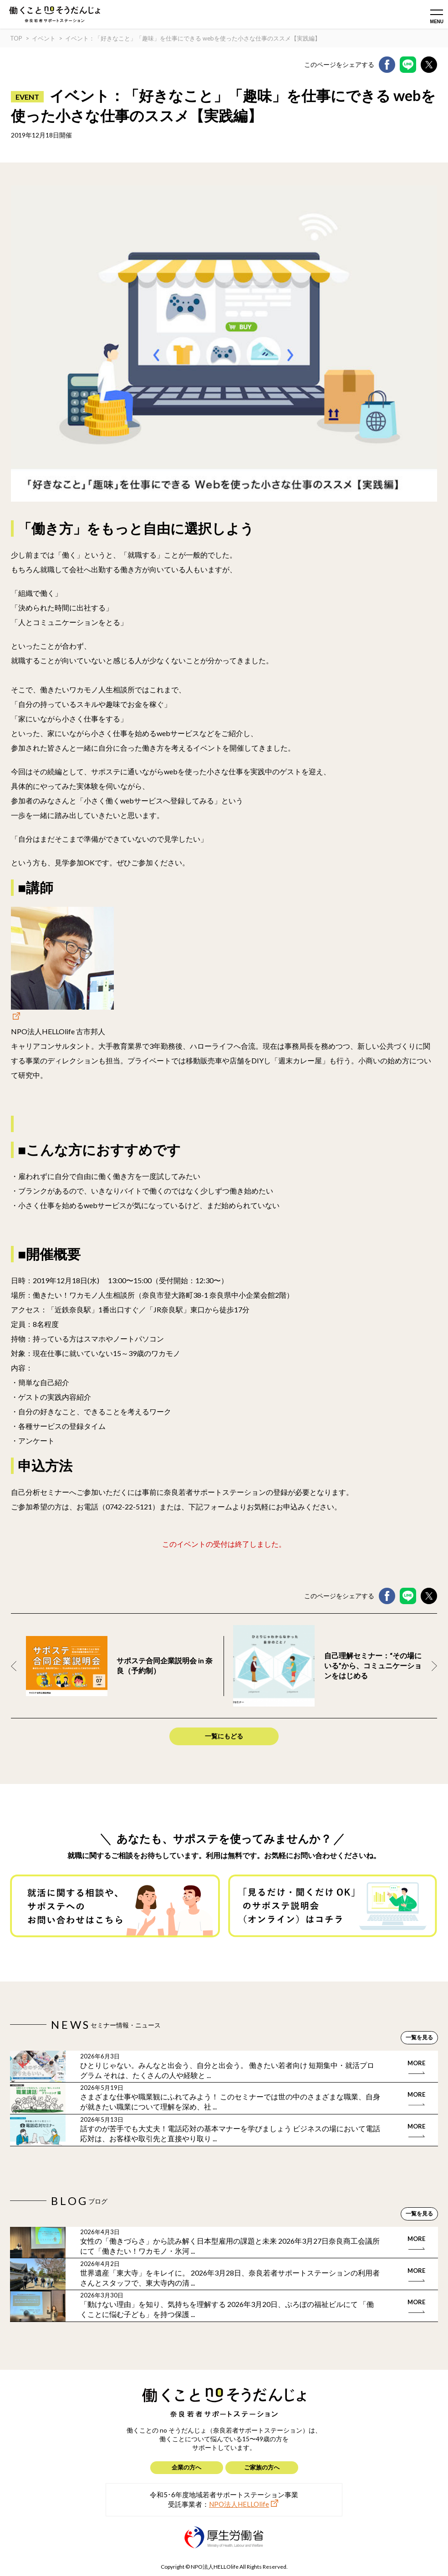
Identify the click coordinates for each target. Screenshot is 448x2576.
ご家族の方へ (262, 2467)
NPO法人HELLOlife (239, 2504)
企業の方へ (186, 2467)
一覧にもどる (224, 1736)
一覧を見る (419, 2037)
